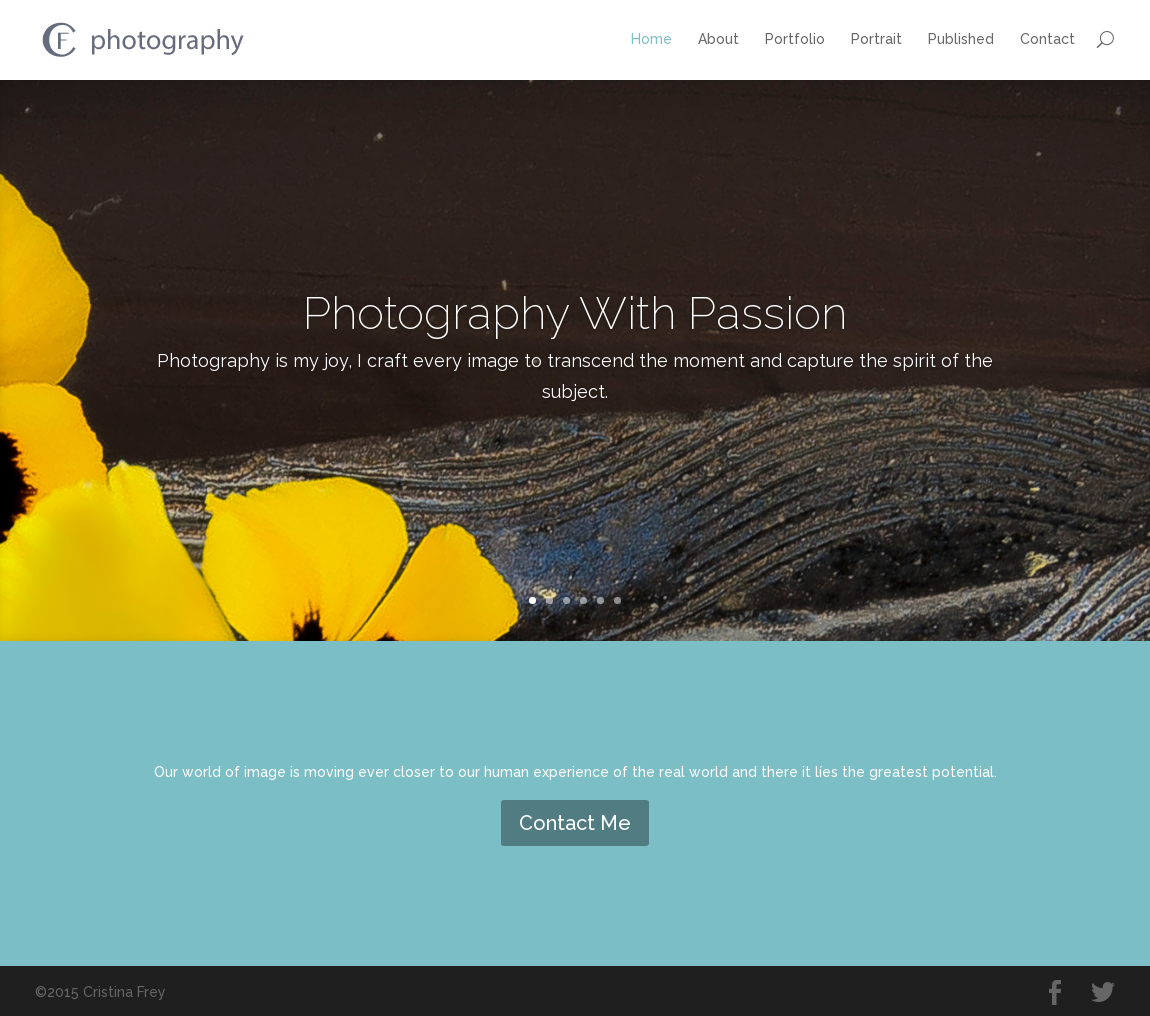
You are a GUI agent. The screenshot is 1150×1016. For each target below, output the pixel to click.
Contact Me (575, 823)
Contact (1047, 39)
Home (651, 39)
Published (961, 39)
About (718, 39)
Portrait (876, 39)
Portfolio (795, 39)
